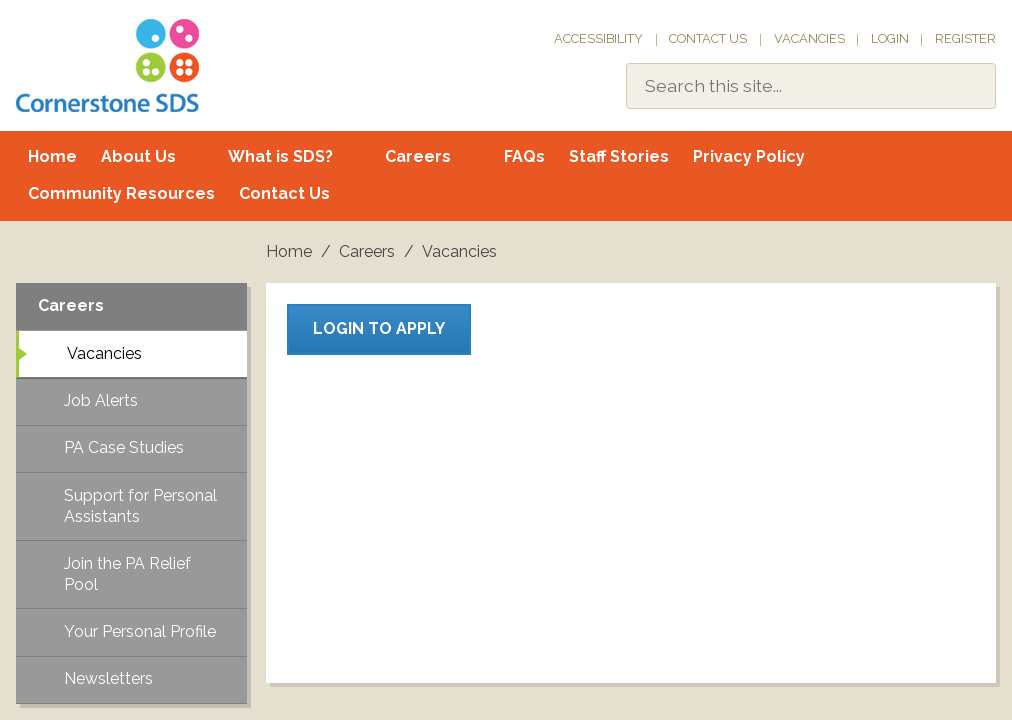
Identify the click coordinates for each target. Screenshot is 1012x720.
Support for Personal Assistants (140, 506)
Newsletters (108, 678)
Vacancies (809, 38)
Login (890, 38)
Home (52, 156)
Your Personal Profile (140, 631)
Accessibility (598, 38)
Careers (418, 156)
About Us (138, 156)
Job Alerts (101, 400)
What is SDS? (280, 156)
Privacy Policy (749, 156)
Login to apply (379, 328)
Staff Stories (619, 156)
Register (965, 38)
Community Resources (121, 193)
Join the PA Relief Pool (127, 574)
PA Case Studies (124, 447)
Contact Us (708, 38)
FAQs (524, 156)
